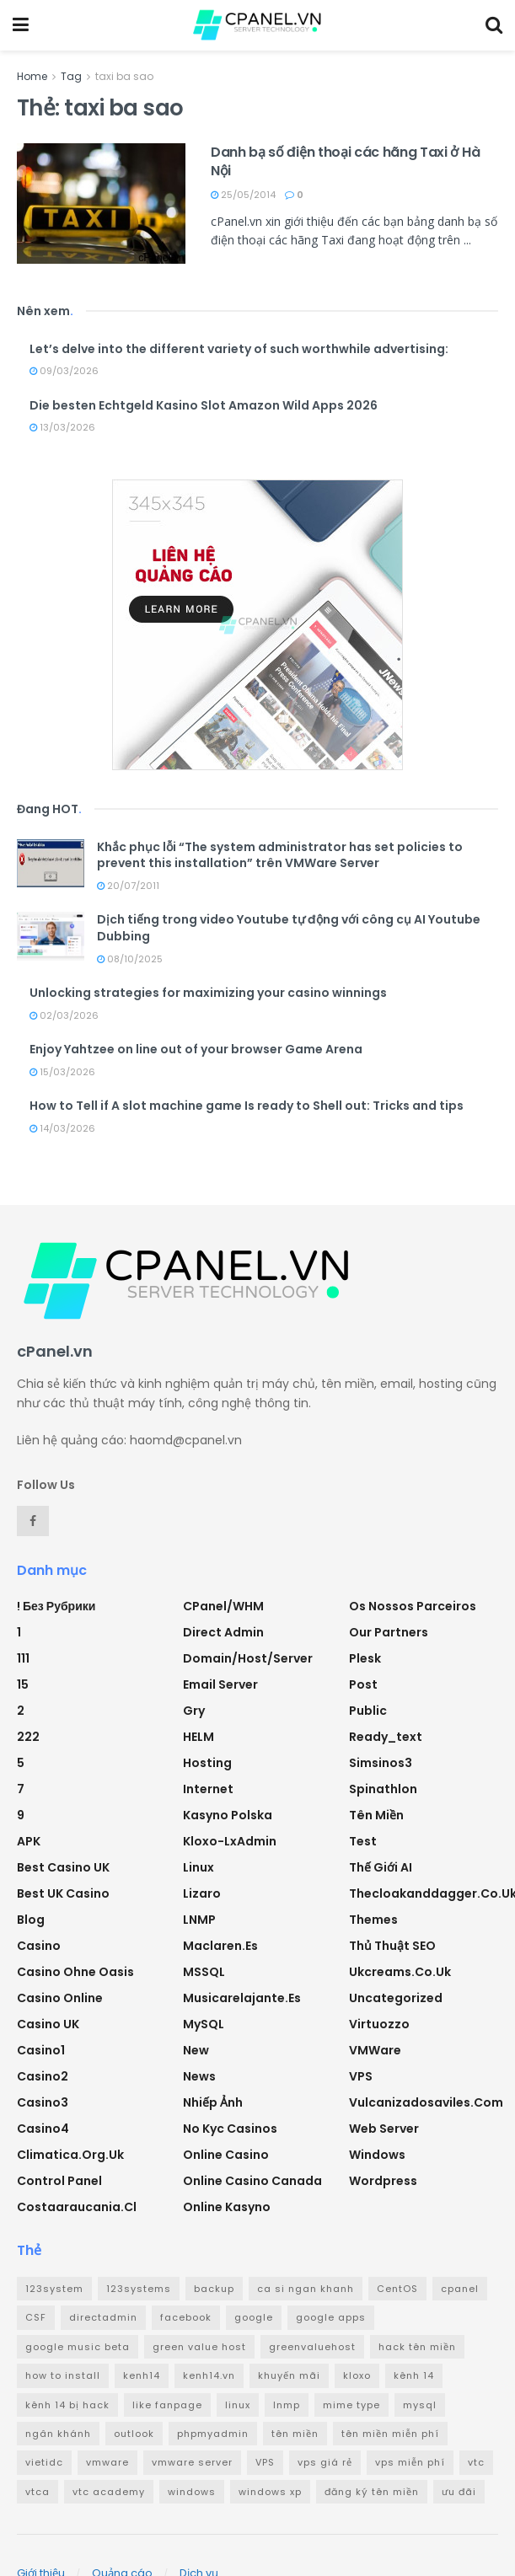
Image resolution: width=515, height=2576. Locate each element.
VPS (361, 2076)
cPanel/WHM (223, 1606)
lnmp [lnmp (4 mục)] (286, 2405)
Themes (373, 1919)
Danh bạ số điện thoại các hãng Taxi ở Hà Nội (345, 161)
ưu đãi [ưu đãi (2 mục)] (459, 2491)
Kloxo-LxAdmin (229, 1841)
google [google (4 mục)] (253, 2317)
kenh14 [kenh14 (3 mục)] (141, 2375)
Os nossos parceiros (412, 1606)
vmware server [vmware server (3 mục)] (192, 2462)
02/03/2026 (64, 1015)
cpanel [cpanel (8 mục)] (460, 2288)
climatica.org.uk (70, 2154)
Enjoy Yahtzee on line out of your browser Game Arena (196, 1049)
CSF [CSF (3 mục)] (35, 2317)
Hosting (207, 1762)
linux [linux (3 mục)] (237, 2405)
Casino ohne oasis (75, 1971)
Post (363, 1684)
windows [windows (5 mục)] (192, 2491)
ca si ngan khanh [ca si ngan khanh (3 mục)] (305, 2288)
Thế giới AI (380, 1867)
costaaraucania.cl (77, 2206)
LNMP (199, 1919)
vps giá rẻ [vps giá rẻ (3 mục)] (325, 2462)
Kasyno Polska (227, 1815)
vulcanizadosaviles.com (426, 2102)
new (196, 2050)
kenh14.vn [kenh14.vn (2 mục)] (209, 2375)
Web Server (384, 2128)
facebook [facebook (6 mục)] (186, 2317)
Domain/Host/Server (248, 1658)
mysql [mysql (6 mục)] (420, 2405)
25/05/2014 (243, 194)
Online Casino (226, 2154)
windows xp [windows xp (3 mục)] (270, 2491)
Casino (39, 1945)
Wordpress (383, 2180)
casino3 (42, 2102)
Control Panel (59, 2180)
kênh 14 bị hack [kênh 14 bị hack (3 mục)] (67, 2405)
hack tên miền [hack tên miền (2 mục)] (417, 2347)
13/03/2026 (62, 427)
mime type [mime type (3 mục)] (351, 2405)
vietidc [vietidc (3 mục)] (44, 2462)
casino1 (41, 2050)
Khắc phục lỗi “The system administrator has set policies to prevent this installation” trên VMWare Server (280, 855)
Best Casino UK (63, 1867)
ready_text (385, 1736)
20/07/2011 (128, 885)
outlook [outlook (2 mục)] (134, 2433)
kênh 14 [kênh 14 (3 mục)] (414, 2375)
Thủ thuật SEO (392, 1945)
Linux (198, 1867)
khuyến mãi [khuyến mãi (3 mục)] (289, 2375)
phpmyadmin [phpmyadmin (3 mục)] (213, 2433)
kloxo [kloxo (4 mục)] (357, 2375)
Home (32, 76)
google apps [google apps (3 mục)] (331, 2317)
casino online (60, 1998)
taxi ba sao (124, 76)
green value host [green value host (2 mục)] (199, 2347)
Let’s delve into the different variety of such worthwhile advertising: (239, 348)
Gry (194, 1710)
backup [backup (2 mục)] (214, 2288)
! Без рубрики (56, 1606)
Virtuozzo (379, 2024)
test (363, 1841)
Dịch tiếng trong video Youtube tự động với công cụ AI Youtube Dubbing (288, 928)
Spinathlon (383, 1789)
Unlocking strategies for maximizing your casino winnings (208, 992)
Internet (208, 1789)
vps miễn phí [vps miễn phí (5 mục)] (410, 2462)
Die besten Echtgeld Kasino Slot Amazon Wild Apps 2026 (204, 405)
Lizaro (202, 1893)
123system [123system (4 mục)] (54, 2288)
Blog (31, 1919)
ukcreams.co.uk (400, 1971)
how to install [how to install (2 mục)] (62, 2375)
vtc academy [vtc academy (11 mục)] (108, 2491)
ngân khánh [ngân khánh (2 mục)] (58, 2433)
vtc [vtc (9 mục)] (476, 2462)
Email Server (220, 1684)
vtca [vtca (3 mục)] (37, 2491)
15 (23, 1684)
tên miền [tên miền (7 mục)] (295, 2433)
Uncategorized (396, 1998)
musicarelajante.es (242, 1998)
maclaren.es (220, 1945)
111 (23, 1658)
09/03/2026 (64, 371)
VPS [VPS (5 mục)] (265, 2462)
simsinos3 (380, 1762)
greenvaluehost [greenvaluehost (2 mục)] (312, 2347)
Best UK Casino (63, 1893)
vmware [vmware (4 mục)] (107, 2462)
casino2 (42, 2076)
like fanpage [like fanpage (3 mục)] (167, 2405)
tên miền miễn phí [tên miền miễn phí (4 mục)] (390, 2433)
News (199, 2076)
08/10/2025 (130, 959)
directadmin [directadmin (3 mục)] (103, 2317)
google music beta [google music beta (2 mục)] (77, 2347)
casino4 (43, 2128)
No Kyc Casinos (230, 2128)
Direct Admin (223, 1632)
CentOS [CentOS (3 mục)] (397, 2288)
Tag (71, 76)
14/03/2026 (62, 1128)
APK (28, 1841)
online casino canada (252, 2180)
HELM (198, 1736)
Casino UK (48, 2024)
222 (28, 1736)
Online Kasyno (227, 2206)
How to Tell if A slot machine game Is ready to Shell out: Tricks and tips (247, 1105)
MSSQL (204, 1971)
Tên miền (376, 1815)
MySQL (203, 2024)
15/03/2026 (62, 1072)
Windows (377, 2154)
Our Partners (388, 1632)
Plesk (365, 1658)
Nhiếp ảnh (213, 2102)
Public (368, 1710)
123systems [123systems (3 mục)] (138, 2288)
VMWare (375, 2050)
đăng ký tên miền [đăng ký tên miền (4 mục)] (372, 2491)
